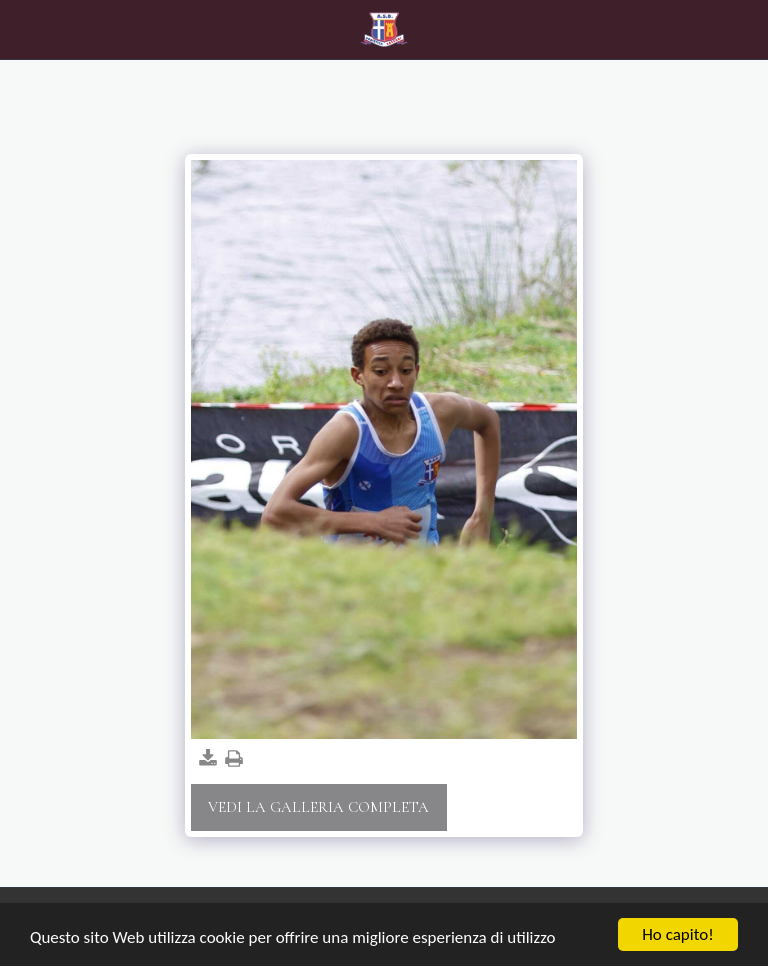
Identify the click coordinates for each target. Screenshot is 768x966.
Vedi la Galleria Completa (318, 807)
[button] (22, 29)
